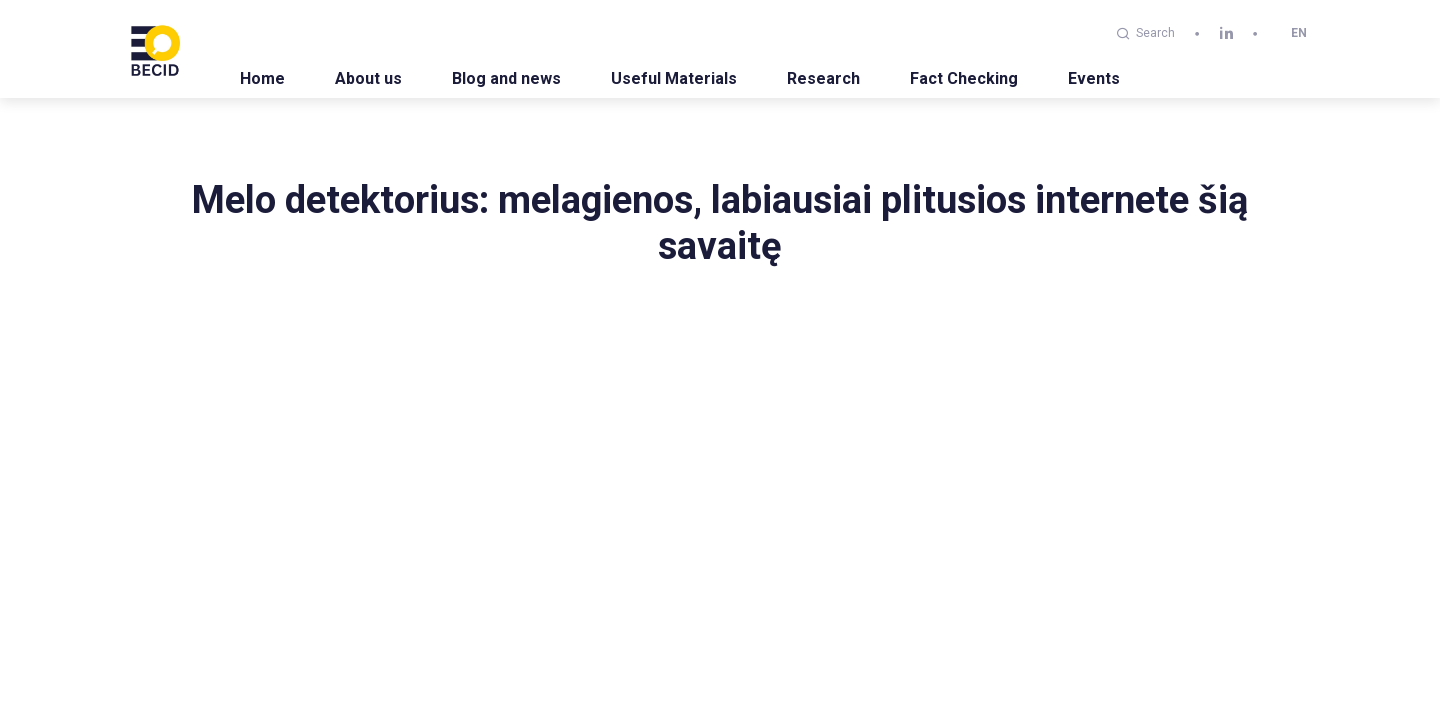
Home (262, 78)
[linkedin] (1226, 33)
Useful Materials (674, 78)
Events (1094, 78)
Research (823, 78)
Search (1146, 33)
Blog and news (506, 78)
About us (368, 78)
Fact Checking (964, 78)
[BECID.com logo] (155, 49)
